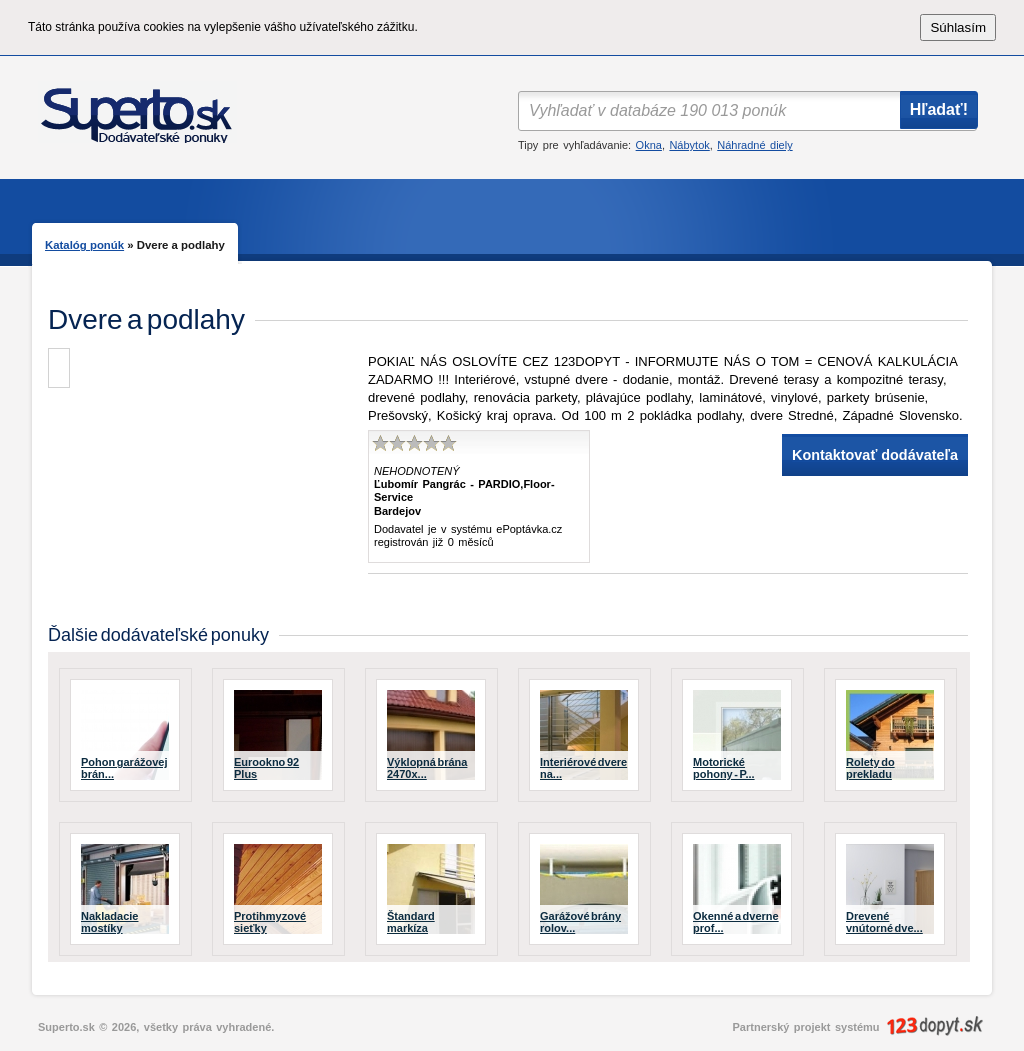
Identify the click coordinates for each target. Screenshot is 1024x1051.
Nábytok (689, 145)
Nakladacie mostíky (109, 922)
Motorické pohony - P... (724, 768)
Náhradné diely (754, 145)
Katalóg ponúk (84, 245)
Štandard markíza (411, 922)
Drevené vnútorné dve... (884, 922)
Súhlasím (958, 27)
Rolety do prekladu (870, 768)
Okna (649, 145)
